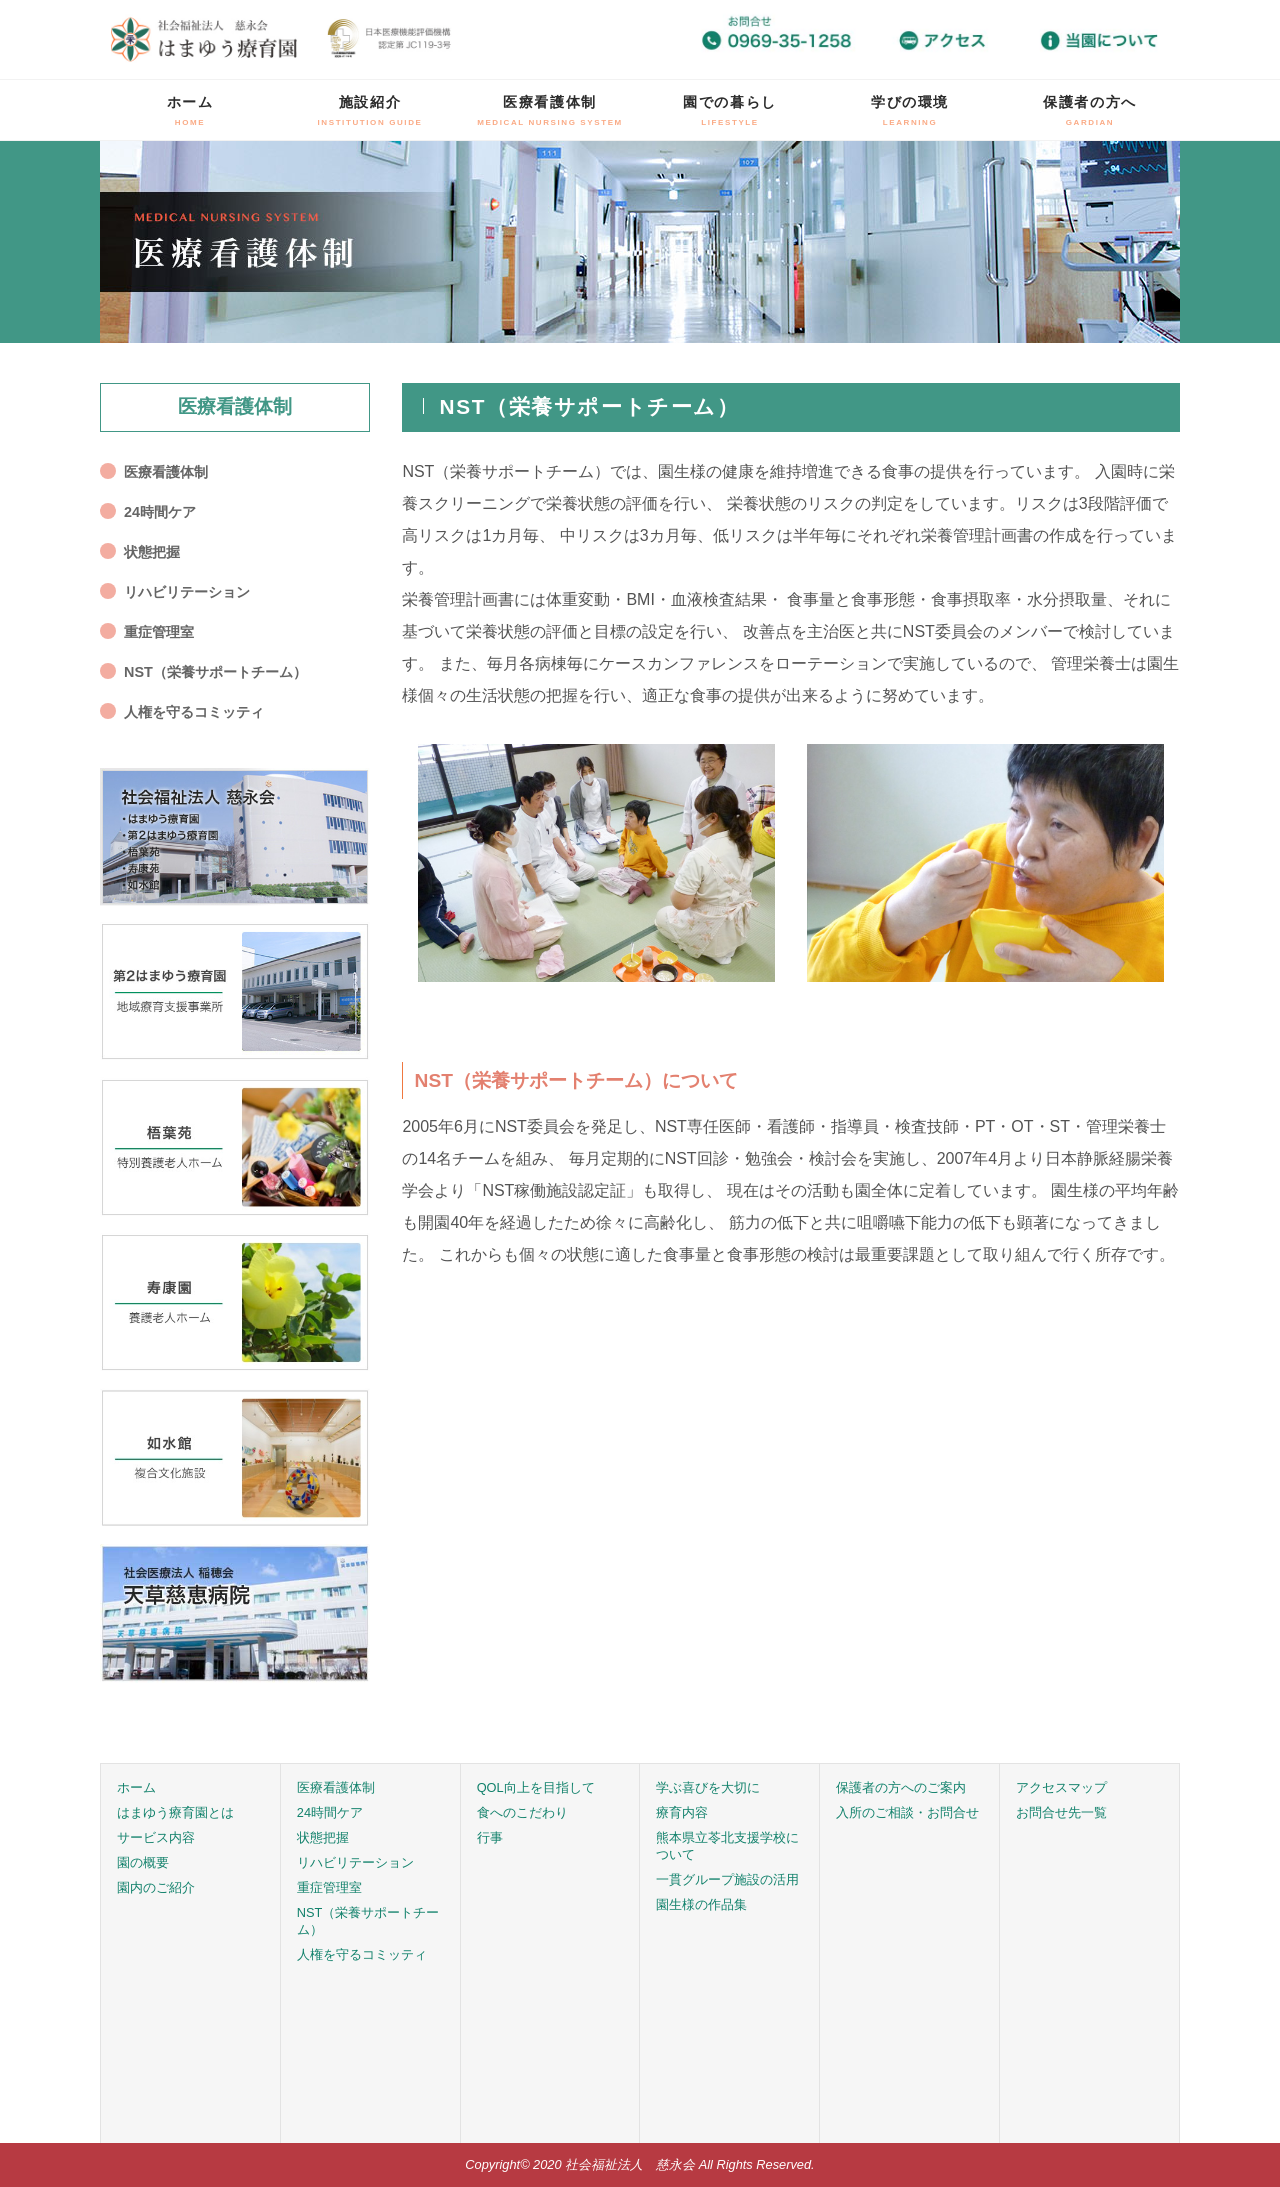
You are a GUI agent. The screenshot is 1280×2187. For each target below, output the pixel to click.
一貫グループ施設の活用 (727, 1879)
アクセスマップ (1061, 1787)
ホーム (190, 110)
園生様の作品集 (701, 1904)
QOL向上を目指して (536, 1787)
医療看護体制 (550, 110)
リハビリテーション (187, 592)
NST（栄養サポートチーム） (215, 672)
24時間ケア (160, 512)
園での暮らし (730, 110)
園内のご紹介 (156, 1887)
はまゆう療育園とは (175, 1812)
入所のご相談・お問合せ (907, 1812)
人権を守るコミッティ (194, 712)
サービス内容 (156, 1837)
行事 (490, 1837)
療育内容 (682, 1812)
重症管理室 (159, 632)
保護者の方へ (1090, 110)
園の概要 (143, 1862)
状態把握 (152, 552)
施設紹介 (370, 110)
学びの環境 (910, 110)
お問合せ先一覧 (1061, 1812)
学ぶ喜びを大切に (708, 1787)
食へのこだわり (522, 1812)
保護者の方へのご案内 (901, 1787)
